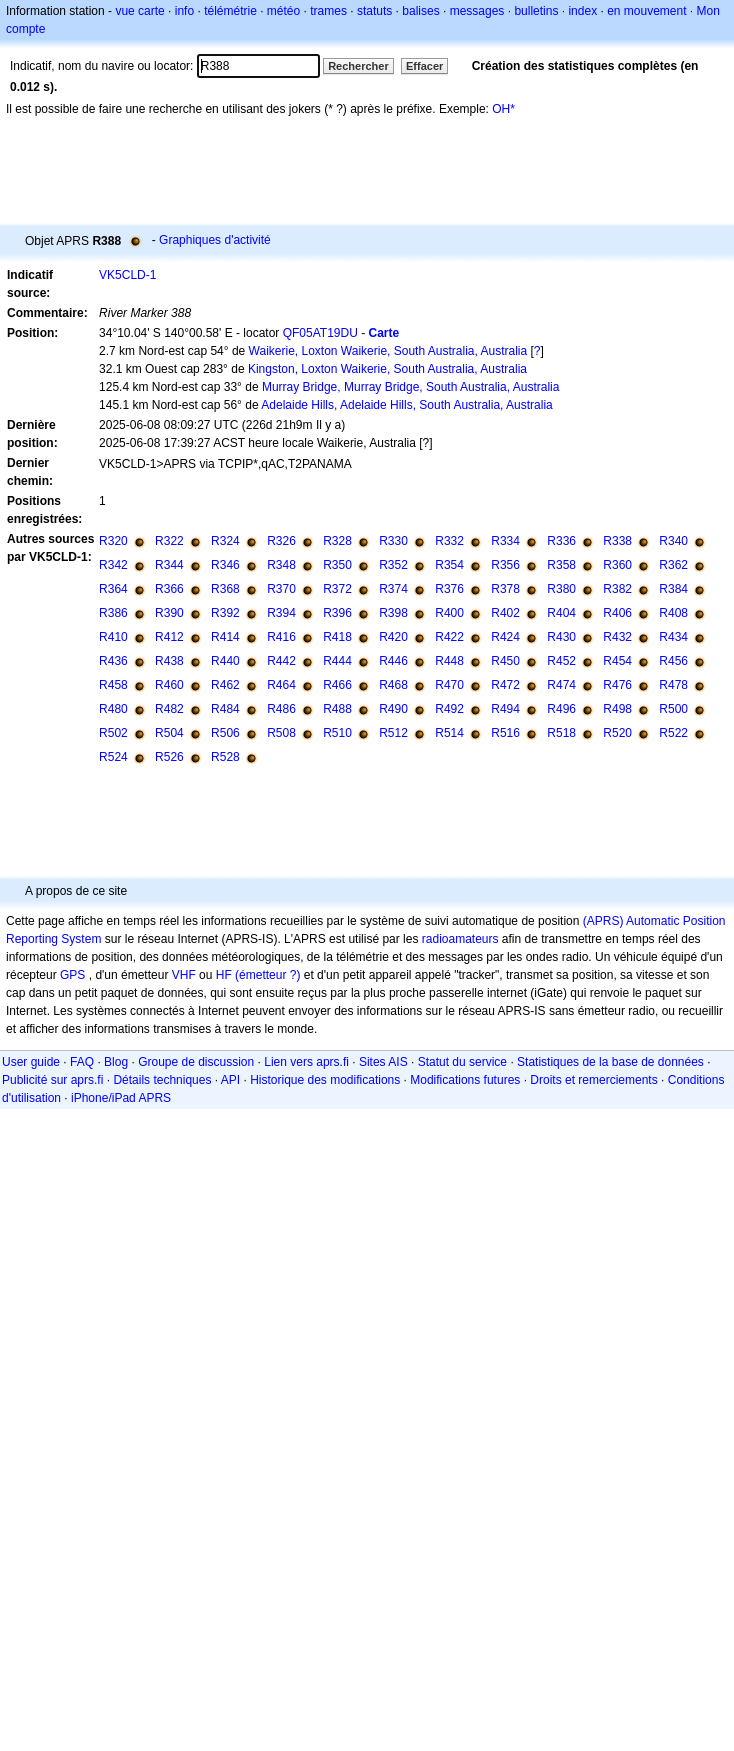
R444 (337, 661)
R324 (225, 541)
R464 (281, 685)
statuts (374, 11)
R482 (169, 709)
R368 (225, 589)
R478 (673, 685)
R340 (673, 541)
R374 (393, 589)
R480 (113, 709)
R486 (281, 709)
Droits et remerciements (593, 1080)
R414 (225, 637)
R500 (673, 709)
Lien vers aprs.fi (306, 1062)
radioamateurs (460, 939)
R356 (505, 565)
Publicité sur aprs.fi (52, 1080)
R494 (505, 709)
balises (420, 11)
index (582, 11)
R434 (673, 637)
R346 (225, 565)
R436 (113, 661)
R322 (169, 541)
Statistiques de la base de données (610, 1062)
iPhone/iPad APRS (121, 1098)
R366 (169, 589)
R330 (393, 541)
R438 (169, 661)
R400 (449, 613)
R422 (449, 637)
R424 (505, 637)
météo (283, 11)
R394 (281, 613)
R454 (617, 661)
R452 (561, 661)
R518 (561, 733)
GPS (72, 975)
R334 (505, 541)
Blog (116, 1062)
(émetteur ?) (267, 975)
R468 (393, 685)
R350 (337, 565)
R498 (617, 709)
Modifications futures (465, 1080)
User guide (31, 1062)
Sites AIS (383, 1062)
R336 (561, 541)
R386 (113, 613)
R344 (169, 565)
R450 (505, 661)
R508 (281, 733)
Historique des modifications (325, 1080)
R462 (225, 685)
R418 (337, 637)
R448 (449, 661)
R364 (113, 589)
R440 (225, 661)
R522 (673, 733)
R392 (225, 613)
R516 (505, 733)
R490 (393, 709)
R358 (561, 565)
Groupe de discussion (196, 1062)
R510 (337, 733)
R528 (225, 757)
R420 (393, 637)
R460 (169, 685)
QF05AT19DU (320, 333)
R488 (337, 709)
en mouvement (646, 11)
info (184, 11)
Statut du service (462, 1062)
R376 (449, 589)
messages (477, 11)
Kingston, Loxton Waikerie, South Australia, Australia (387, 369)
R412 (169, 637)
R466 (337, 685)
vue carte (139, 11)
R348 (281, 565)
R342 (113, 565)
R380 (561, 589)
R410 (113, 637)
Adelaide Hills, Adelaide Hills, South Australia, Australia (407, 405)
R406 (617, 613)
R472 (505, 685)
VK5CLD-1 (127, 275)
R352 (393, 565)
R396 (337, 613)
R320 (113, 541)
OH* (503, 109)
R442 (281, 661)
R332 (449, 541)
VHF (184, 975)
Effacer (424, 66)
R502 (113, 733)
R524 (113, 757)
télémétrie (230, 11)
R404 (561, 613)
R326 (281, 541)
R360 (617, 565)
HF (224, 975)
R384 (673, 589)
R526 (169, 757)
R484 (225, 709)
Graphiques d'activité (215, 240)
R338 (617, 541)
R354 (449, 565)
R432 (617, 637)
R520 (617, 733)
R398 (393, 613)
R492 (449, 709)
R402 (505, 613)
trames (328, 11)
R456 (673, 661)
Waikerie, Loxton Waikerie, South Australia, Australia (388, 351)
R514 (449, 733)
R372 (337, 589)
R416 (281, 637)
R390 (169, 613)
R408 (673, 613)
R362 (673, 565)
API (230, 1080)
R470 (449, 685)
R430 (561, 637)
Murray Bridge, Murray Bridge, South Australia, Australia (410, 387)
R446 (393, 661)
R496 (561, 709)
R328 (337, 541)
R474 (561, 685)
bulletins (536, 11)
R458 (113, 685)
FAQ (82, 1062)
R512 (393, 733)
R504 (169, 733)
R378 (505, 589)
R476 (617, 685)
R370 (281, 589)
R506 (225, 733)
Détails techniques (162, 1080)
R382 (617, 589)
